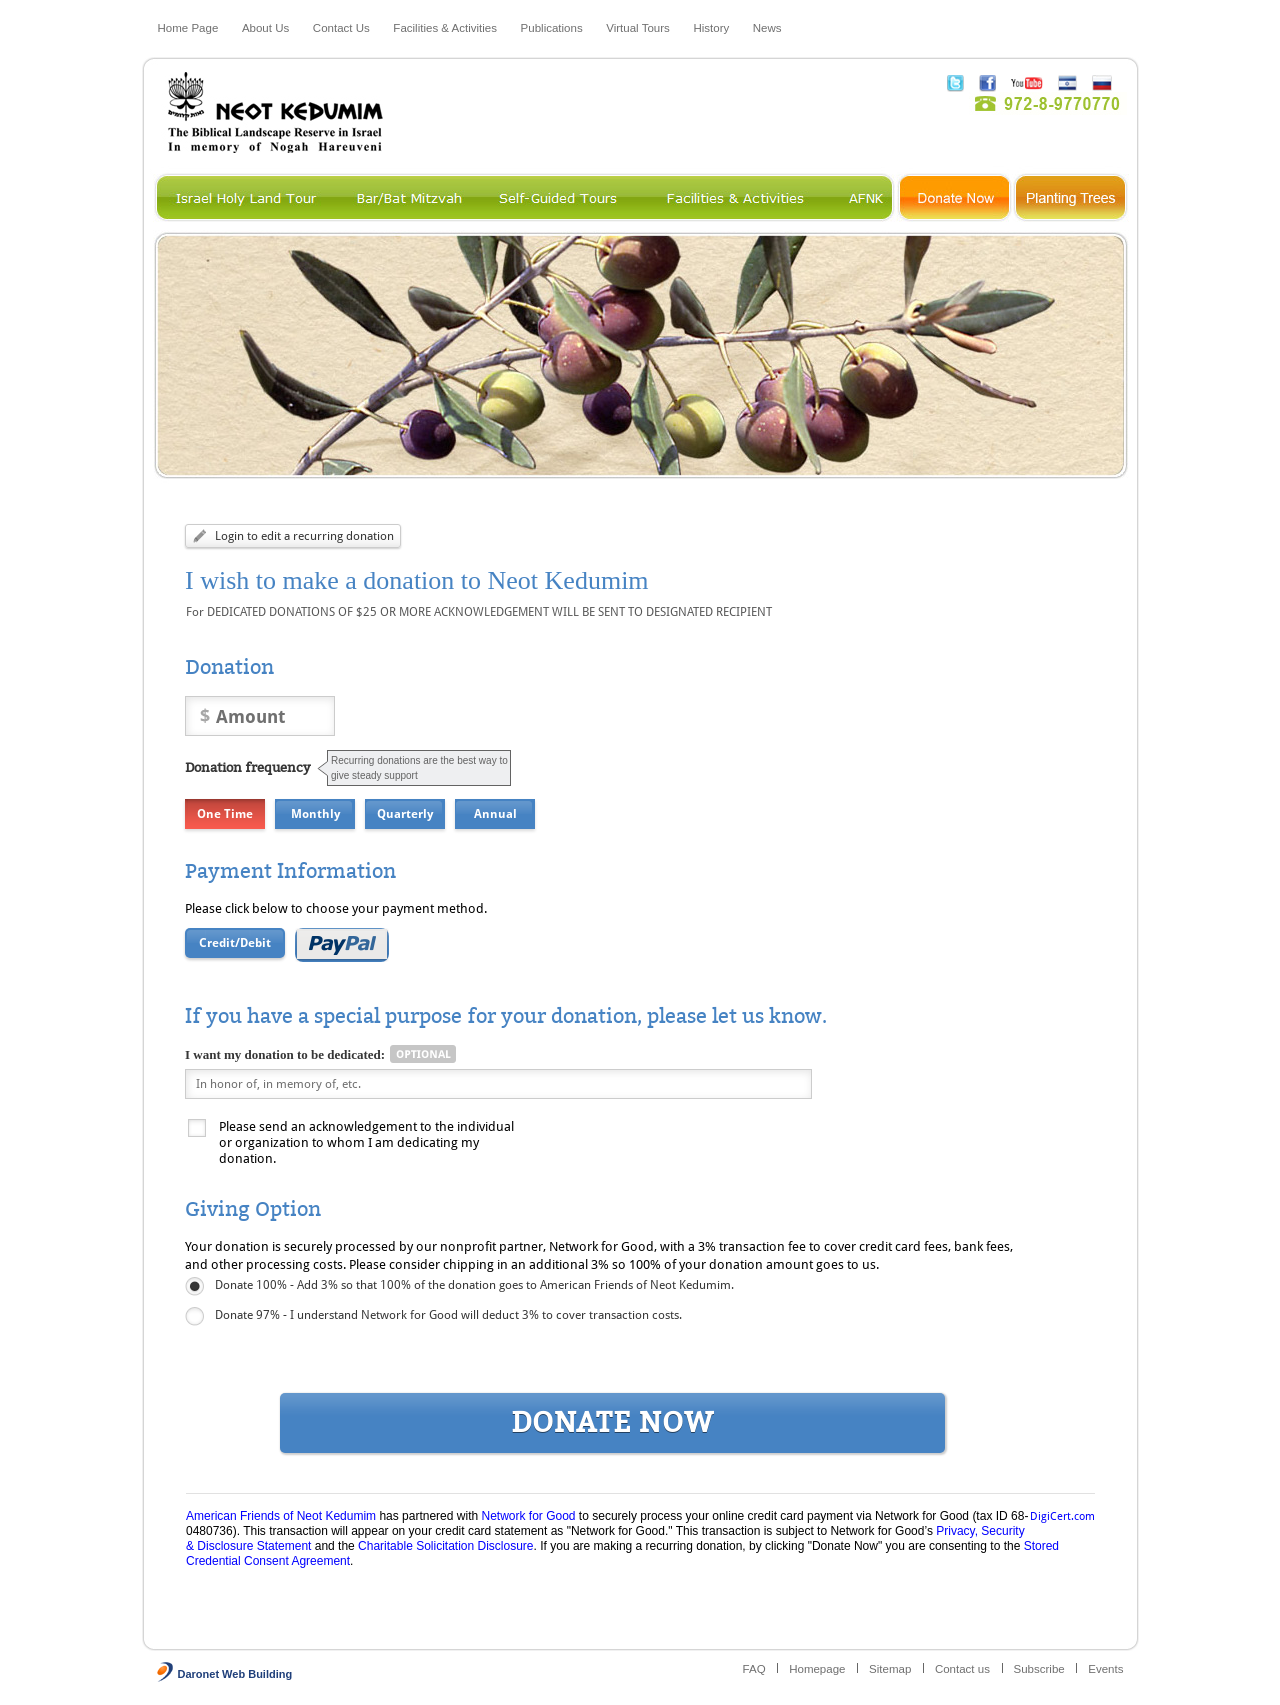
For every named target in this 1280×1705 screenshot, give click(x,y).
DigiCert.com (1062, 1516)
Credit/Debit (235, 943)
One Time (225, 814)
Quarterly (405, 814)
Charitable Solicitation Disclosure (445, 1546)
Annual (495, 814)
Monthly (315, 814)
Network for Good (528, 1516)
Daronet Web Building (235, 1674)
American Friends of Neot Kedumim (281, 1516)
